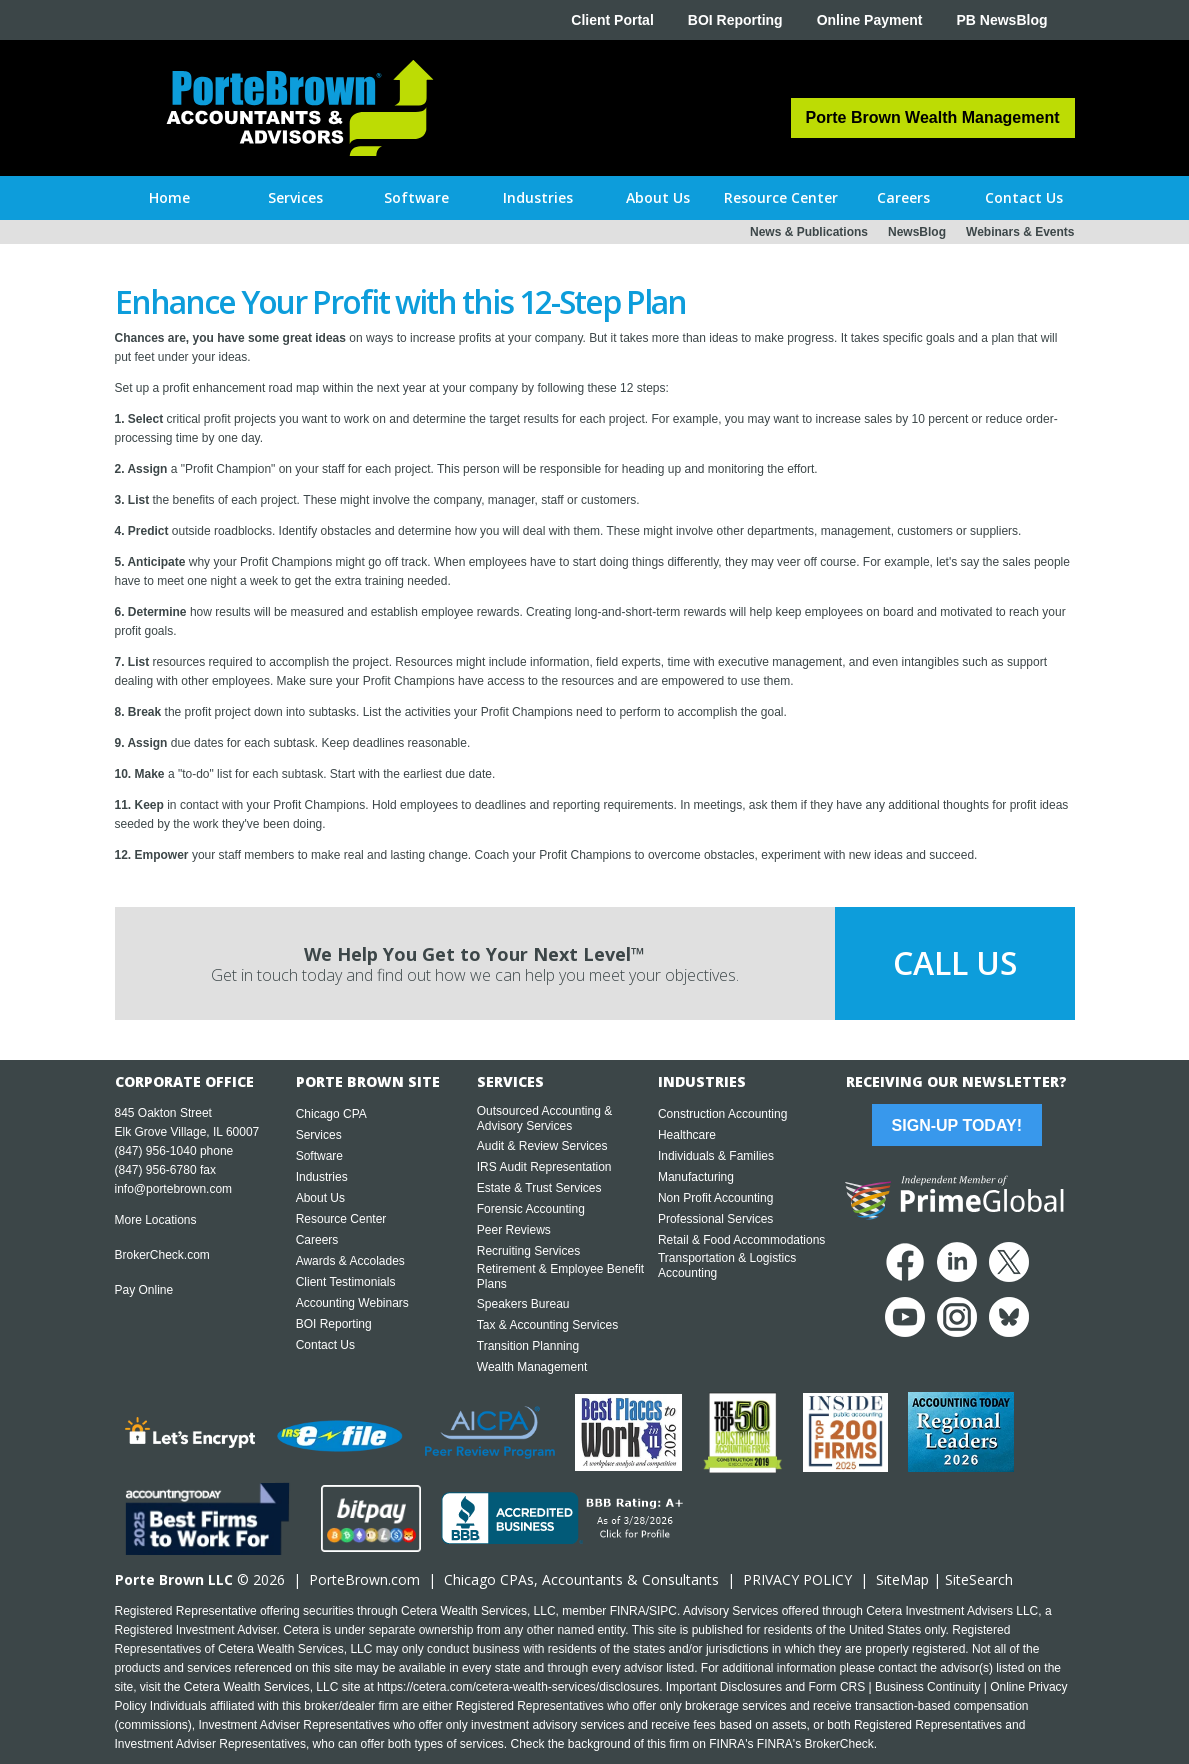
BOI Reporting (735, 20)
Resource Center (341, 1219)
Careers (317, 1240)
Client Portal (612, 20)
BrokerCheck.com (162, 1255)
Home (169, 197)
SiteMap (902, 1579)
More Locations (156, 1220)
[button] (295, 198)
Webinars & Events (1020, 232)
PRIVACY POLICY (797, 1579)
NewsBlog (917, 232)
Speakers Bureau (523, 1304)
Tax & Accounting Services (547, 1325)
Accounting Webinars (352, 1303)
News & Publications (809, 232)
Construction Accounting (722, 1114)
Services (319, 1135)
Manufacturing (696, 1177)
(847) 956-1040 (156, 1151)
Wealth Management (532, 1367)
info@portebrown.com (174, 1189)
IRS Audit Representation (544, 1167)
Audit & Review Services (542, 1146)
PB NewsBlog (1001, 20)
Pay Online (144, 1290)
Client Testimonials (346, 1282)
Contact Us (325, 1345)
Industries (322, 1177)
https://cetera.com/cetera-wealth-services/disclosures (518, 1687)
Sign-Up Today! (957, 1125)
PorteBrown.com (364, 1579)
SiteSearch (979, 1579)
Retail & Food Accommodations (741, 1240)
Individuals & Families (716, 1156)
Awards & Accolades (350, 1261)
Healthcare (687, 1135)
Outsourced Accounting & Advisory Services (544, 1118)
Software (319, 1156)
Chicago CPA (331, 1114)
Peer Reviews (514, 1230)
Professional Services (715, 1219)
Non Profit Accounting (715, 1198)
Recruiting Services (528, 1251)
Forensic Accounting (531, 1209)
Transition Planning (528, 1346)
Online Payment (870, 20)
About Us (320, 1198)
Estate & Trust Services (539, 1188)
